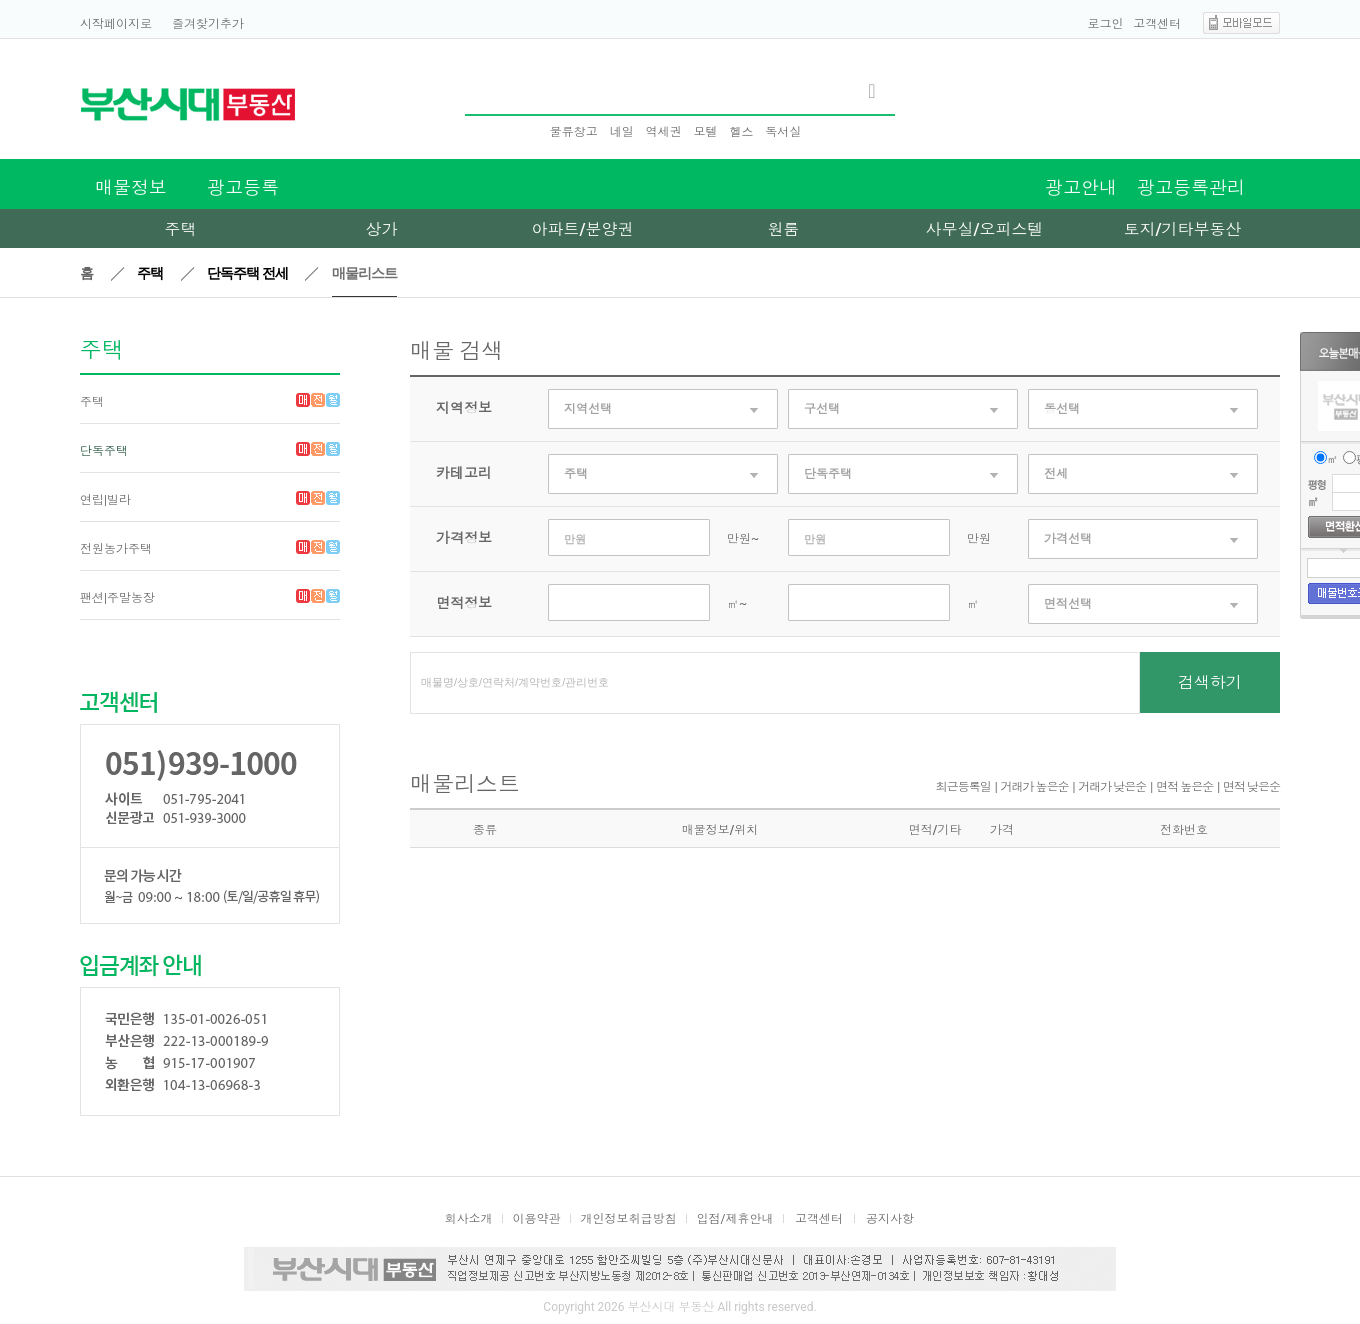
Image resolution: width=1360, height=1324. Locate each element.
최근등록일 (963, 787)
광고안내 (1081, 187)
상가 (382, 229)
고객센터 (1157, 24)
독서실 (783, 132)
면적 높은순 (1184, 787)
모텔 (705, 132)
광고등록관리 (1191, 187)
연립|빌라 (105, 500)
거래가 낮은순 (1112, 787)
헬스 (741, 132)
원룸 (784, 229)
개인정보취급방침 (629, 1219)
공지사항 (890, 1219)
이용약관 (537, 1219)
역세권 (664, 132)
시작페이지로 (116, 24)
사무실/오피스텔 (984, 229)
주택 (181, 229)
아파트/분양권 (582, 229)
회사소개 (469, 1219)
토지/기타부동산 (1182, 229)
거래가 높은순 (1035, 787)
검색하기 (1210, 682)
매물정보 (131, 187)
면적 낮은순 (1251, 787)
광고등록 (243, 187)
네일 (622, 132)
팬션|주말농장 (117, 598)
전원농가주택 (116, 549)
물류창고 (574, 132)
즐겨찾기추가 (208, 24)
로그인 (1106, 24)
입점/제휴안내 (735, 1219)
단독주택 (104, 451)
